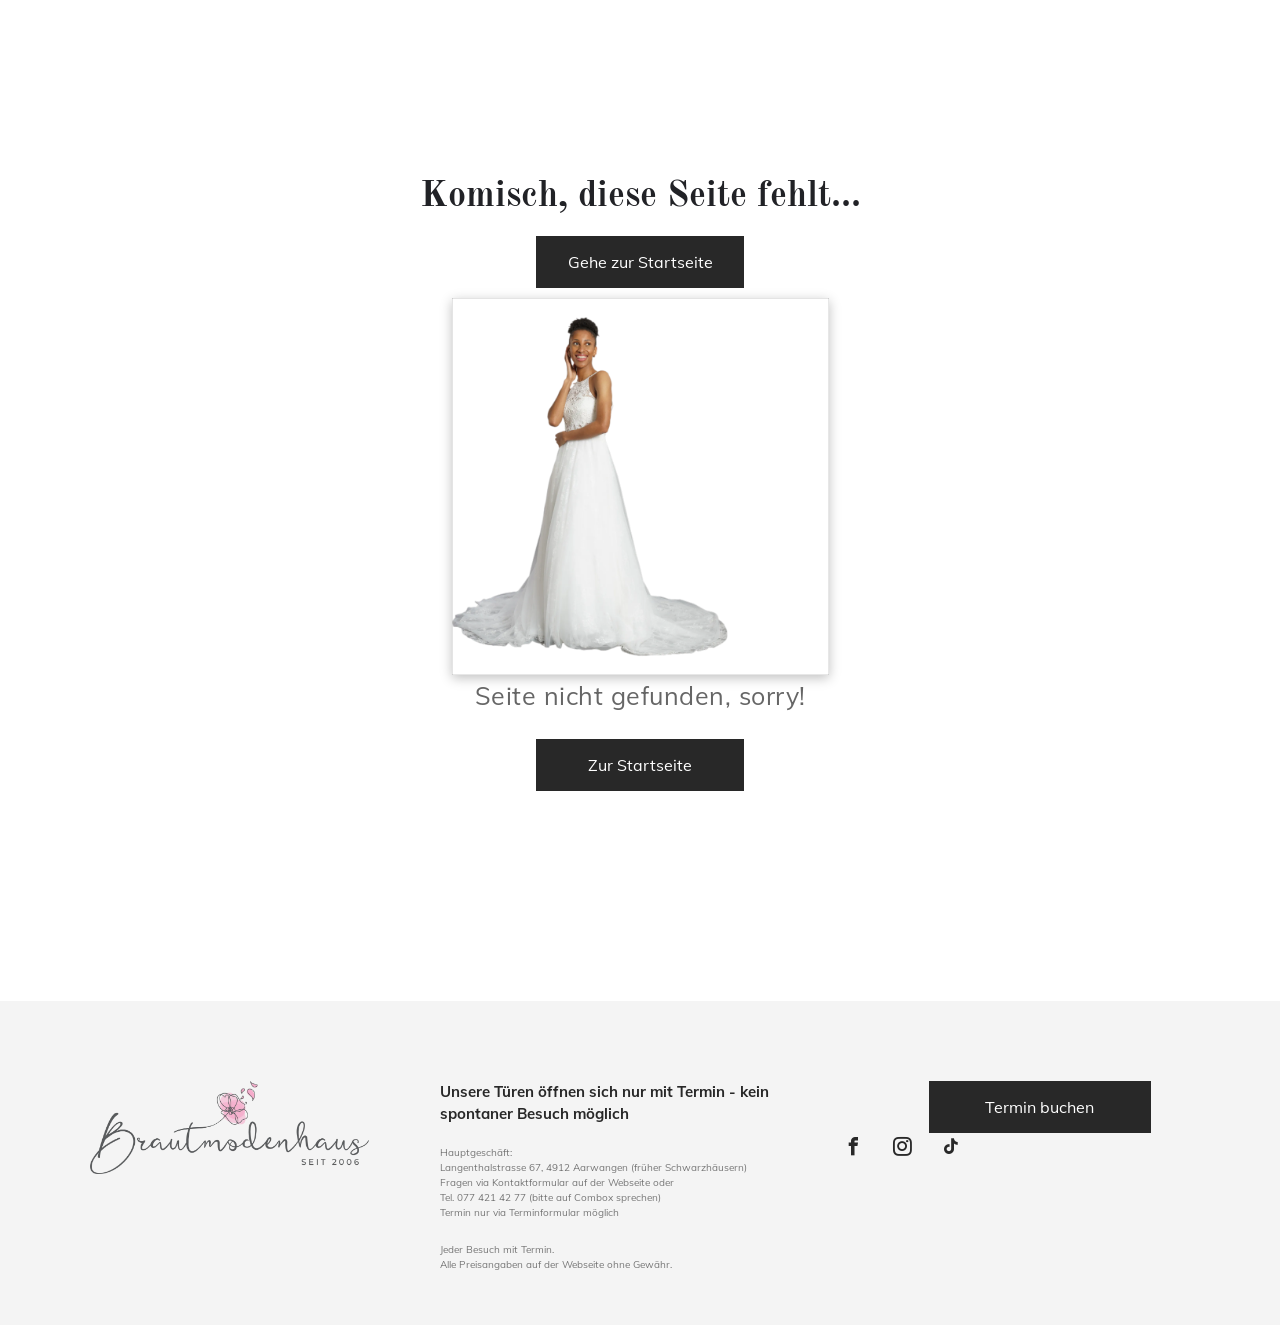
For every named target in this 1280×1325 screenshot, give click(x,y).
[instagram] (903, 1149)
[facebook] (854, 1149)
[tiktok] (952, 1149)
